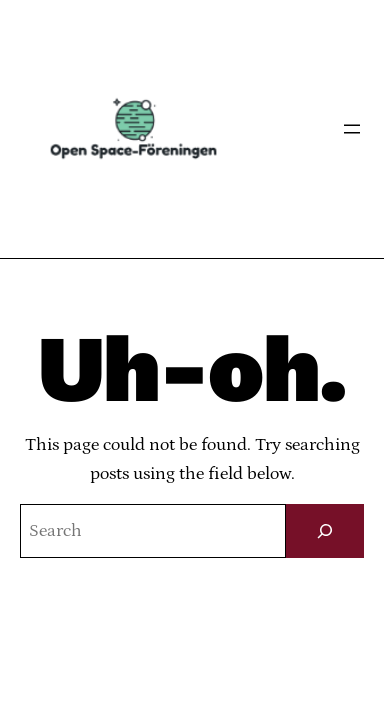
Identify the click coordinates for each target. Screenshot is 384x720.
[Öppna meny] (352, 129)
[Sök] (325, 531)
